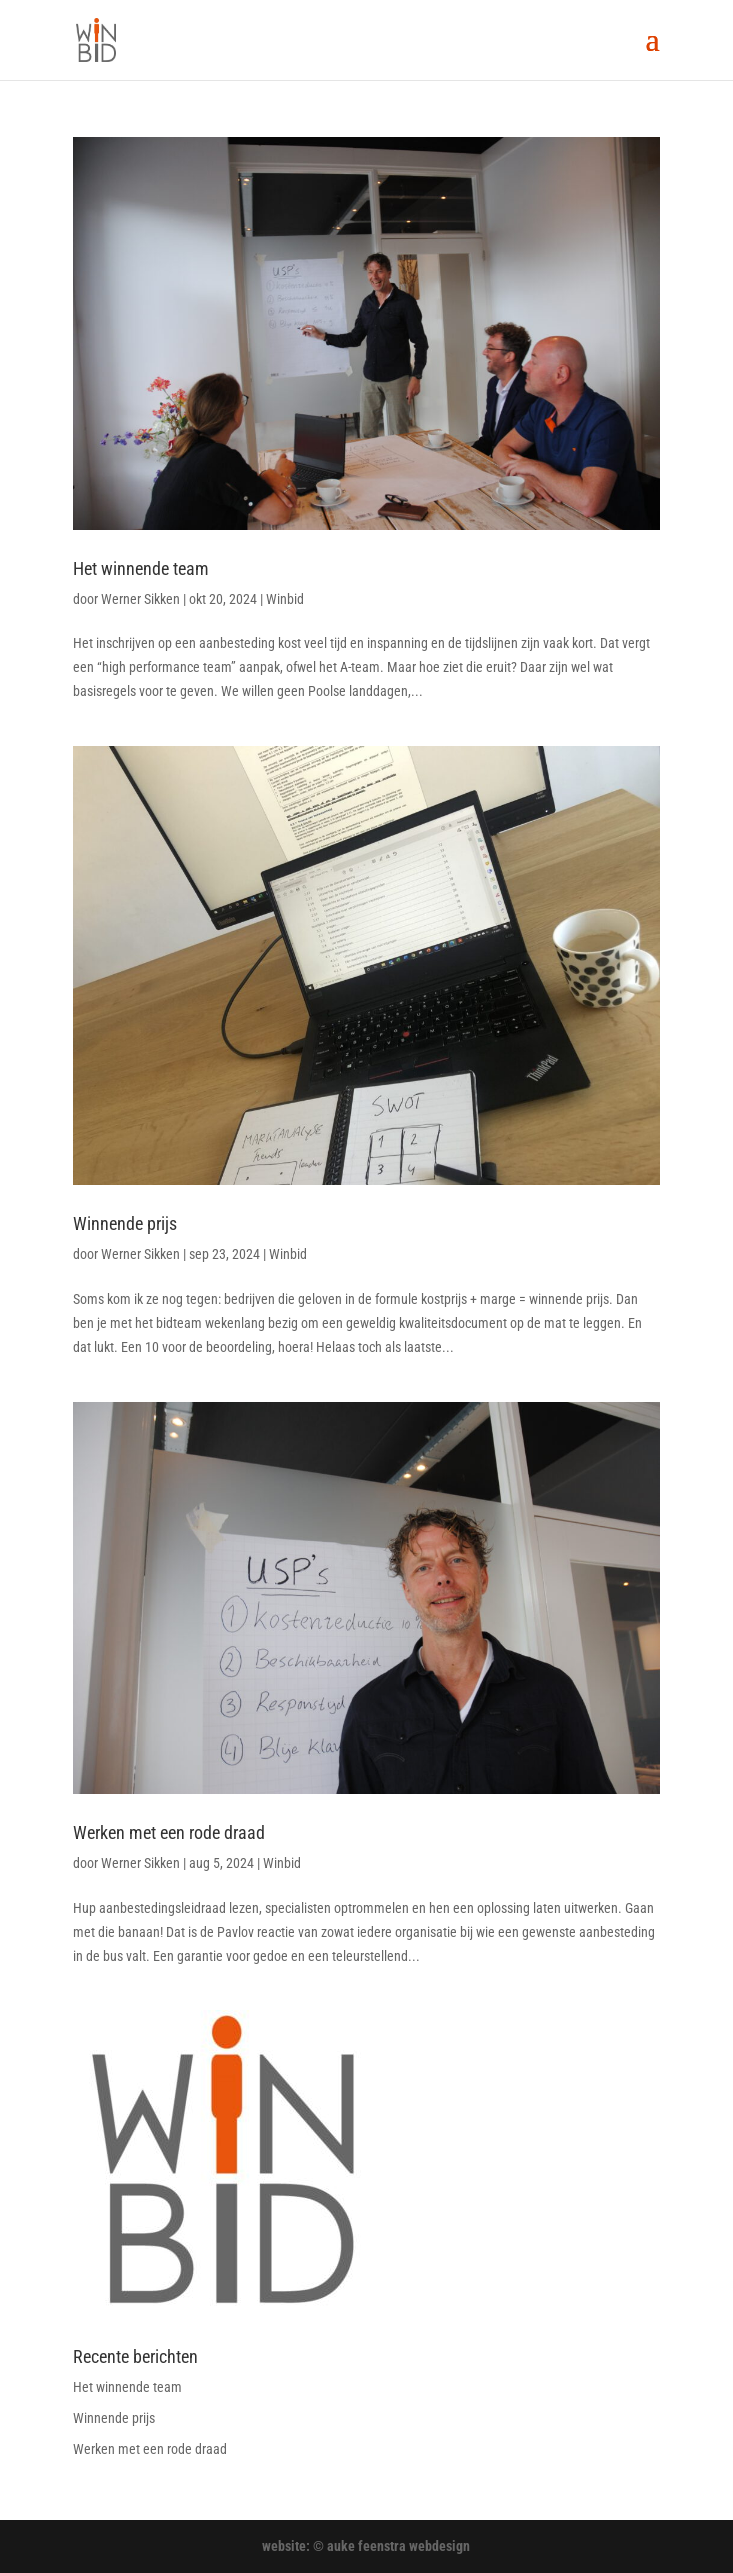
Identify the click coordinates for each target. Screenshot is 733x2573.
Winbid (285, 599)
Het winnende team (141, 568)
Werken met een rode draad (169, 1832)
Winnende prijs (125, 1223)
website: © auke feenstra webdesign (366, 2546)
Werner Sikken (140, 599)
